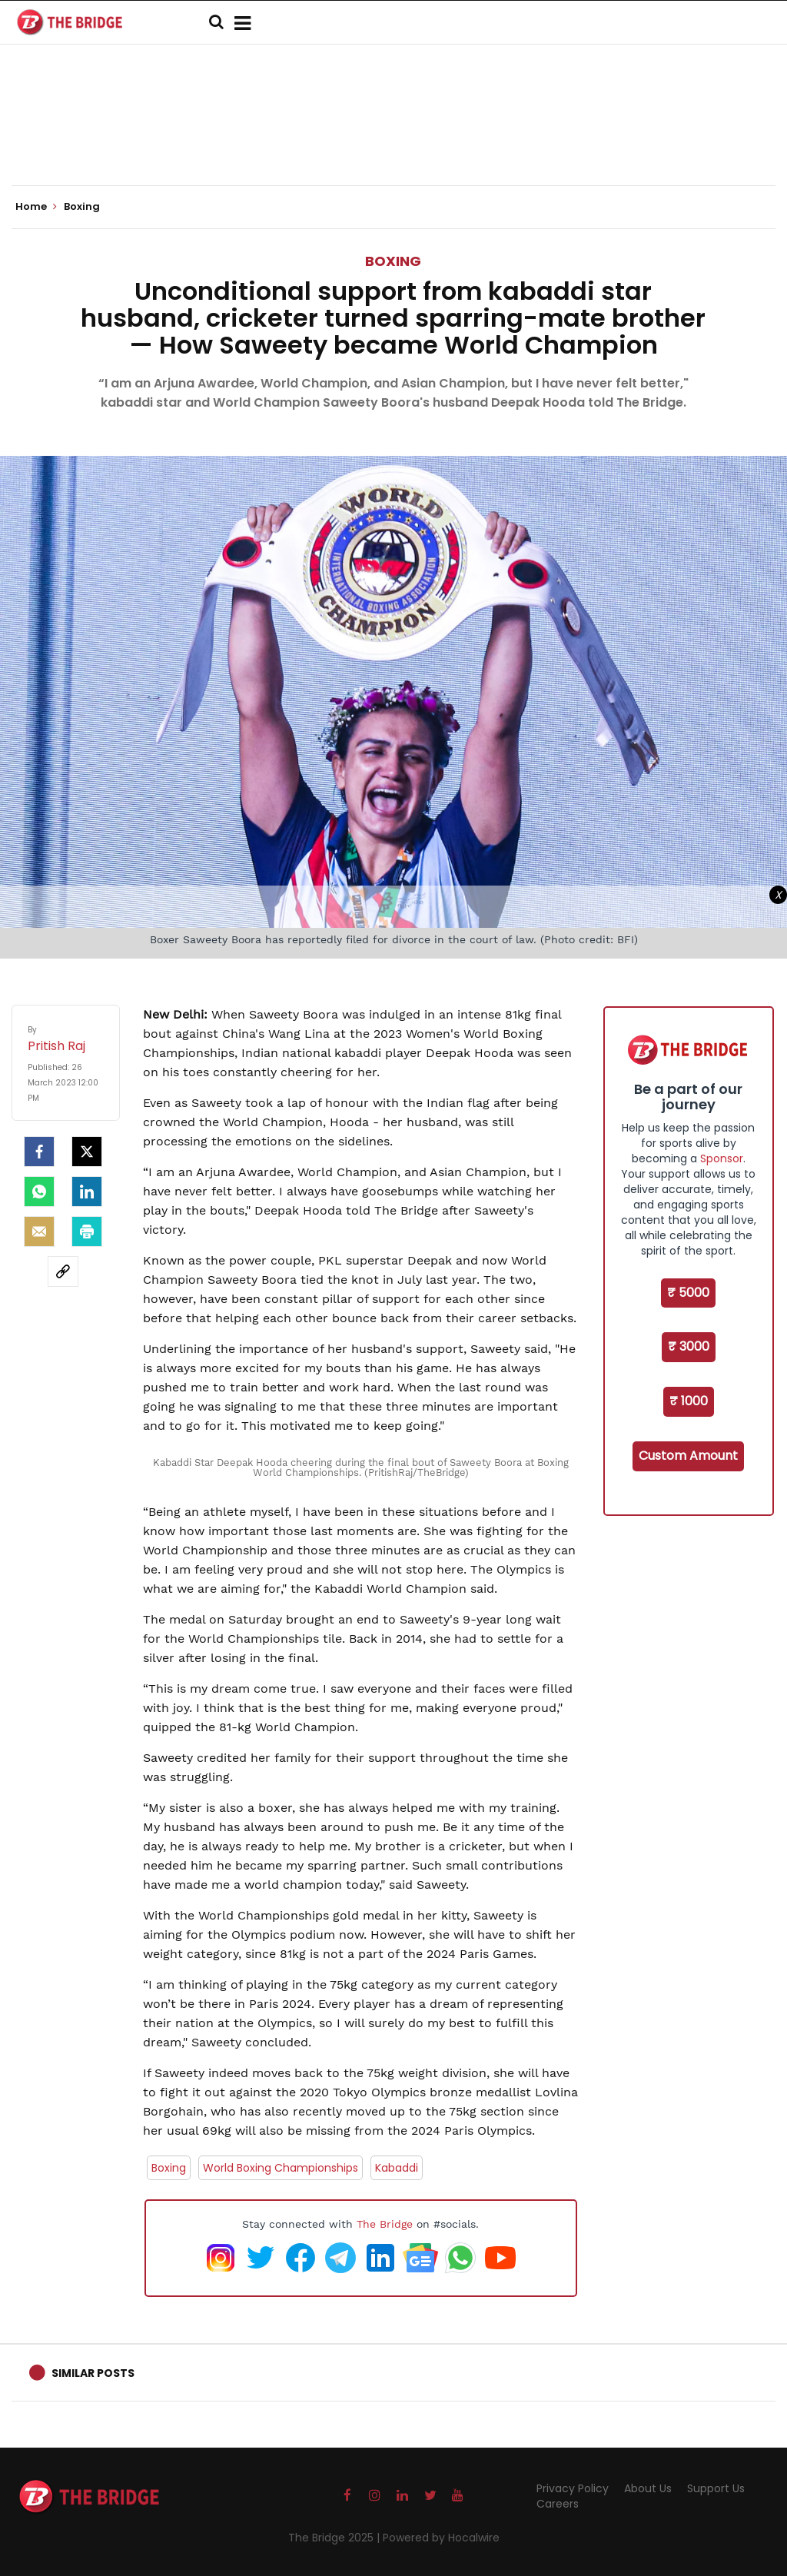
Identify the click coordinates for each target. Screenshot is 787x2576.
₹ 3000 (688, 1346)
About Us (648, 2488)
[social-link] (63, 1271)
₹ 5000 (688, 1292)
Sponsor (721, 1158)
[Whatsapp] (39, 1191)
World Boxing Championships (280, 2167)
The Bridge (385, 2224)
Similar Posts (92, 2373)
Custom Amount (688, 1455)
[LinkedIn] (86, 1191)
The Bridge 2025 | (335, 2537)
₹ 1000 (688, 1401)
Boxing (393, 261)
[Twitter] (86, 1151)
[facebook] (39, 1151)
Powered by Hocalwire (441, 2537)
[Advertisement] (393, 138)
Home (36, 207)
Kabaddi (396, 2167)
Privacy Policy (572, 2488)
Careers (557, 2503)
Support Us (716, 2488)
